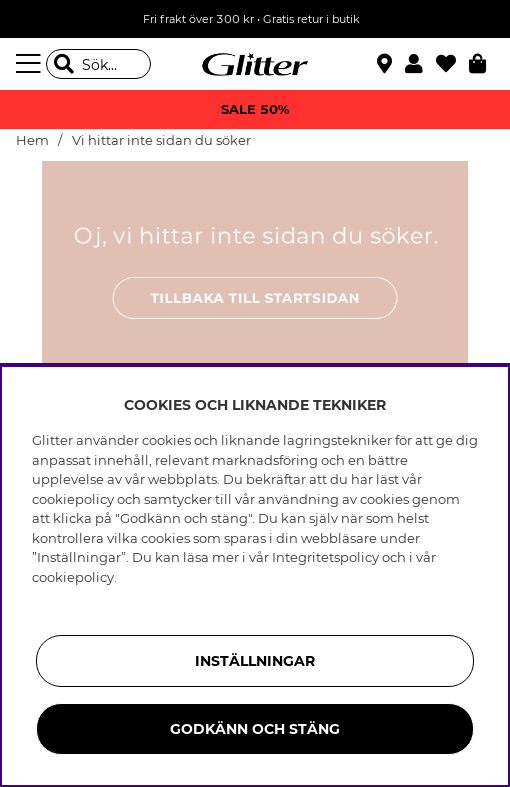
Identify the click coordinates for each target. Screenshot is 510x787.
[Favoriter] (452, 64)
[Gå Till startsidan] (255, 64)
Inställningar (255, 661)
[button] (420, 64)
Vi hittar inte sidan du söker (161, 140)
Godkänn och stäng (255, 729)
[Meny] (31, 64)
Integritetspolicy (325, 557)
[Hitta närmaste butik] (387, 66)
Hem (32, 140)
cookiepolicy (73, 577)
